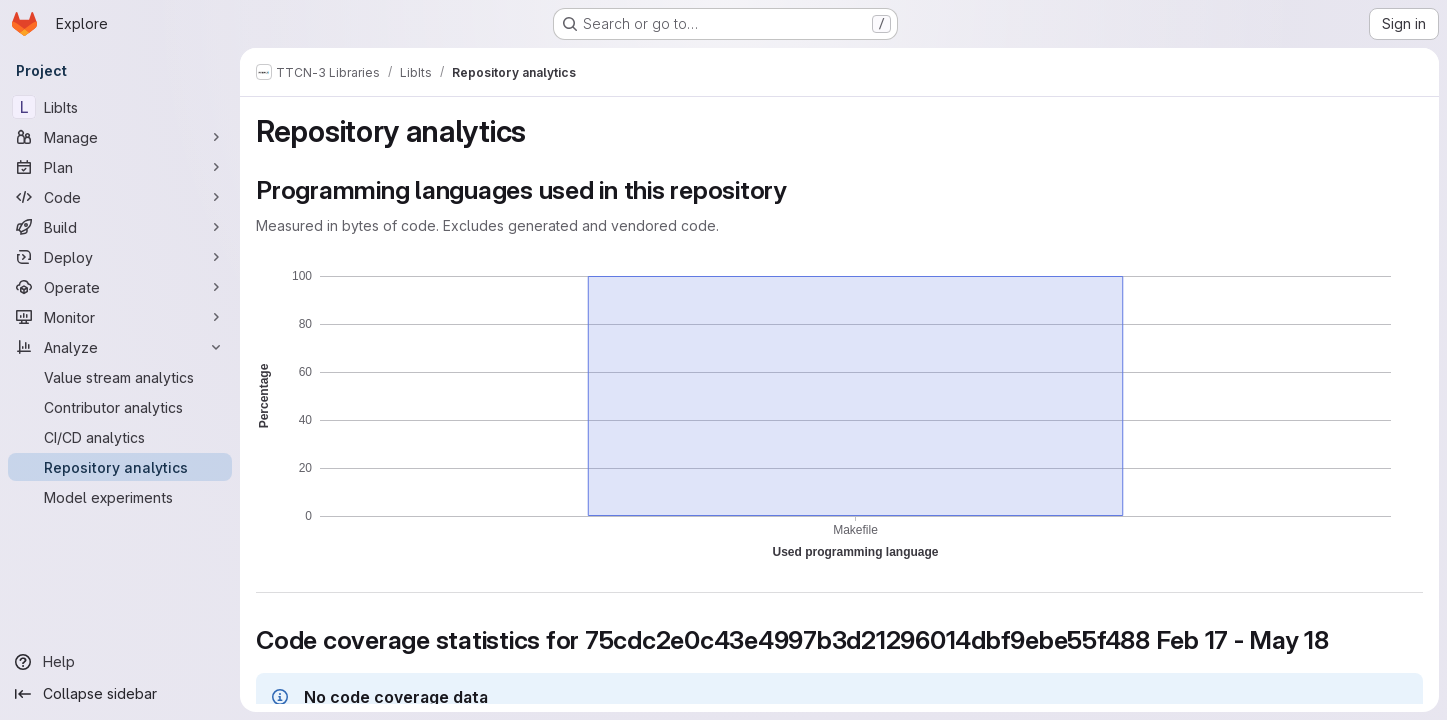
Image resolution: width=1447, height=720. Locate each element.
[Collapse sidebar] (120, 694)
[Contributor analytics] (120, 407)
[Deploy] (120, 257)
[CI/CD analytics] (120, 437)
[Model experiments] (120, 497)
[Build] (120, 227)
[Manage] (120, 137)
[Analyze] (120, 347)
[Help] (120, 662)
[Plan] (120, 167)
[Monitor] (120, 317)
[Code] (120, 197)
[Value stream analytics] (120, 377)
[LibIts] (120, 107)
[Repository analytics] (120, 467)
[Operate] (120, 287)
